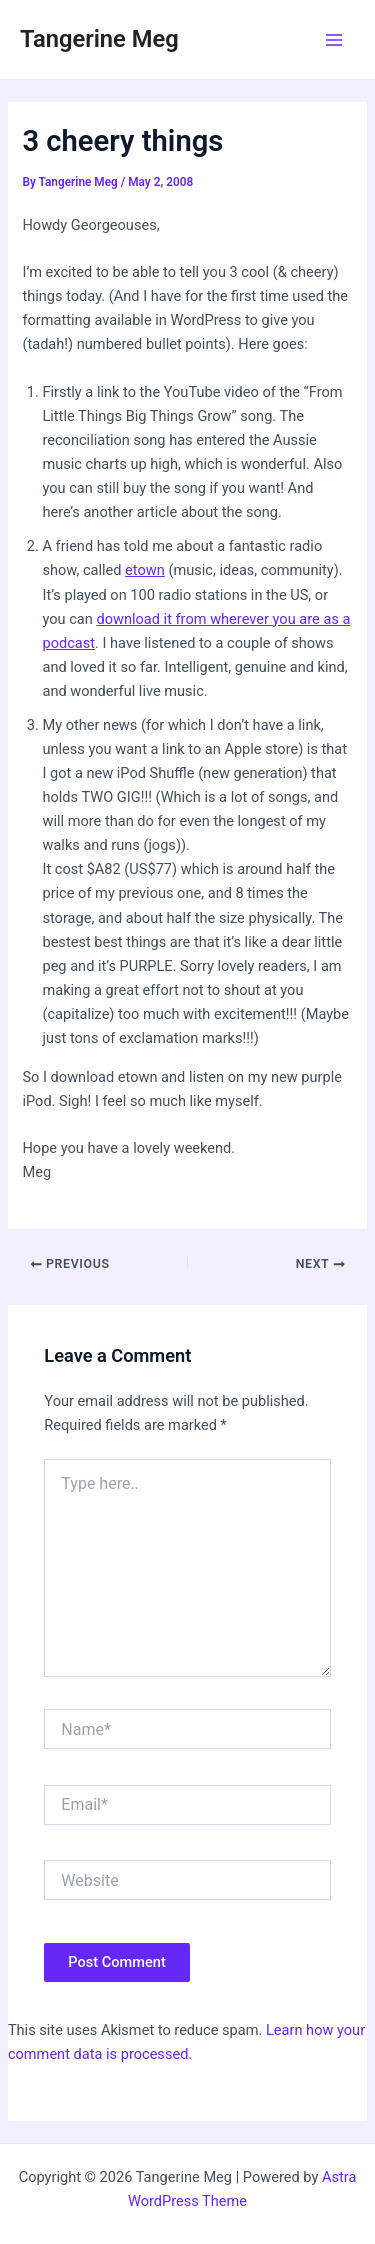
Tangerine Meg (99, 39)
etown (145, 570)
